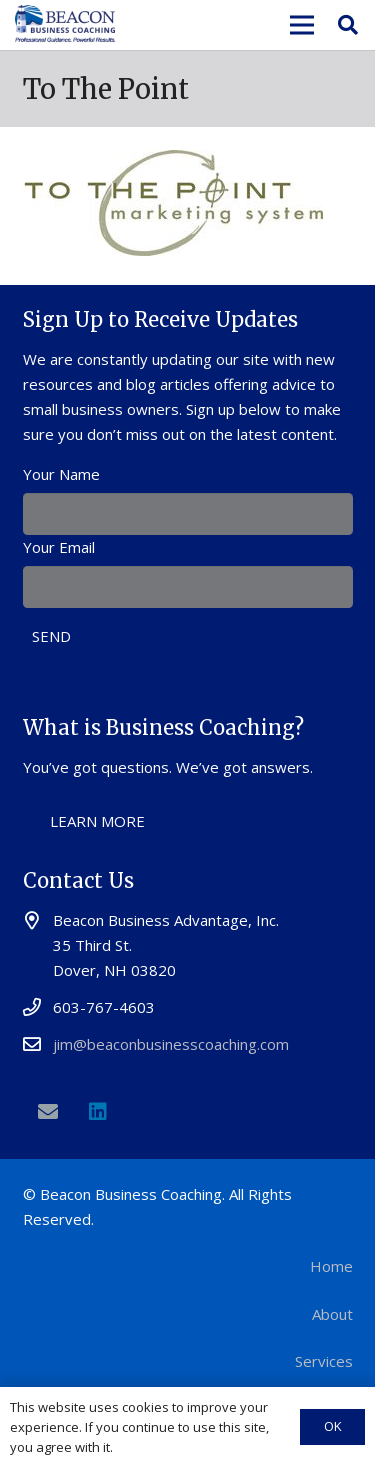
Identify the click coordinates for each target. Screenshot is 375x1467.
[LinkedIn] (98, 1112)
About (332, 1314)
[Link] (65, 25)
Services (324, 1361)
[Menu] (302, 25)
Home (331, 1266)
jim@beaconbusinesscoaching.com (171, 1044)
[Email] (48, 1112)
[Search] (348, 25)
